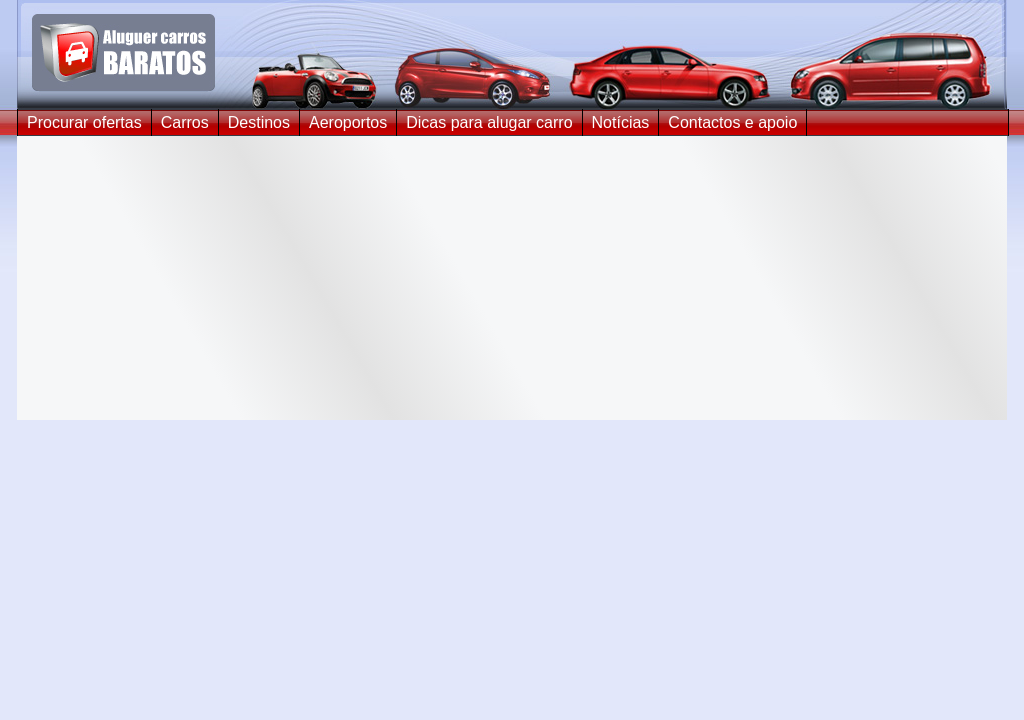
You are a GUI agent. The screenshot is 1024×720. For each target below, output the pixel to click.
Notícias (621, 122)
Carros (185, 122)
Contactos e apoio (732, 122)
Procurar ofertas (84, 122)
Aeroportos (348, 122)
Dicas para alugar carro (489, 122)
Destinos (259, 122)
